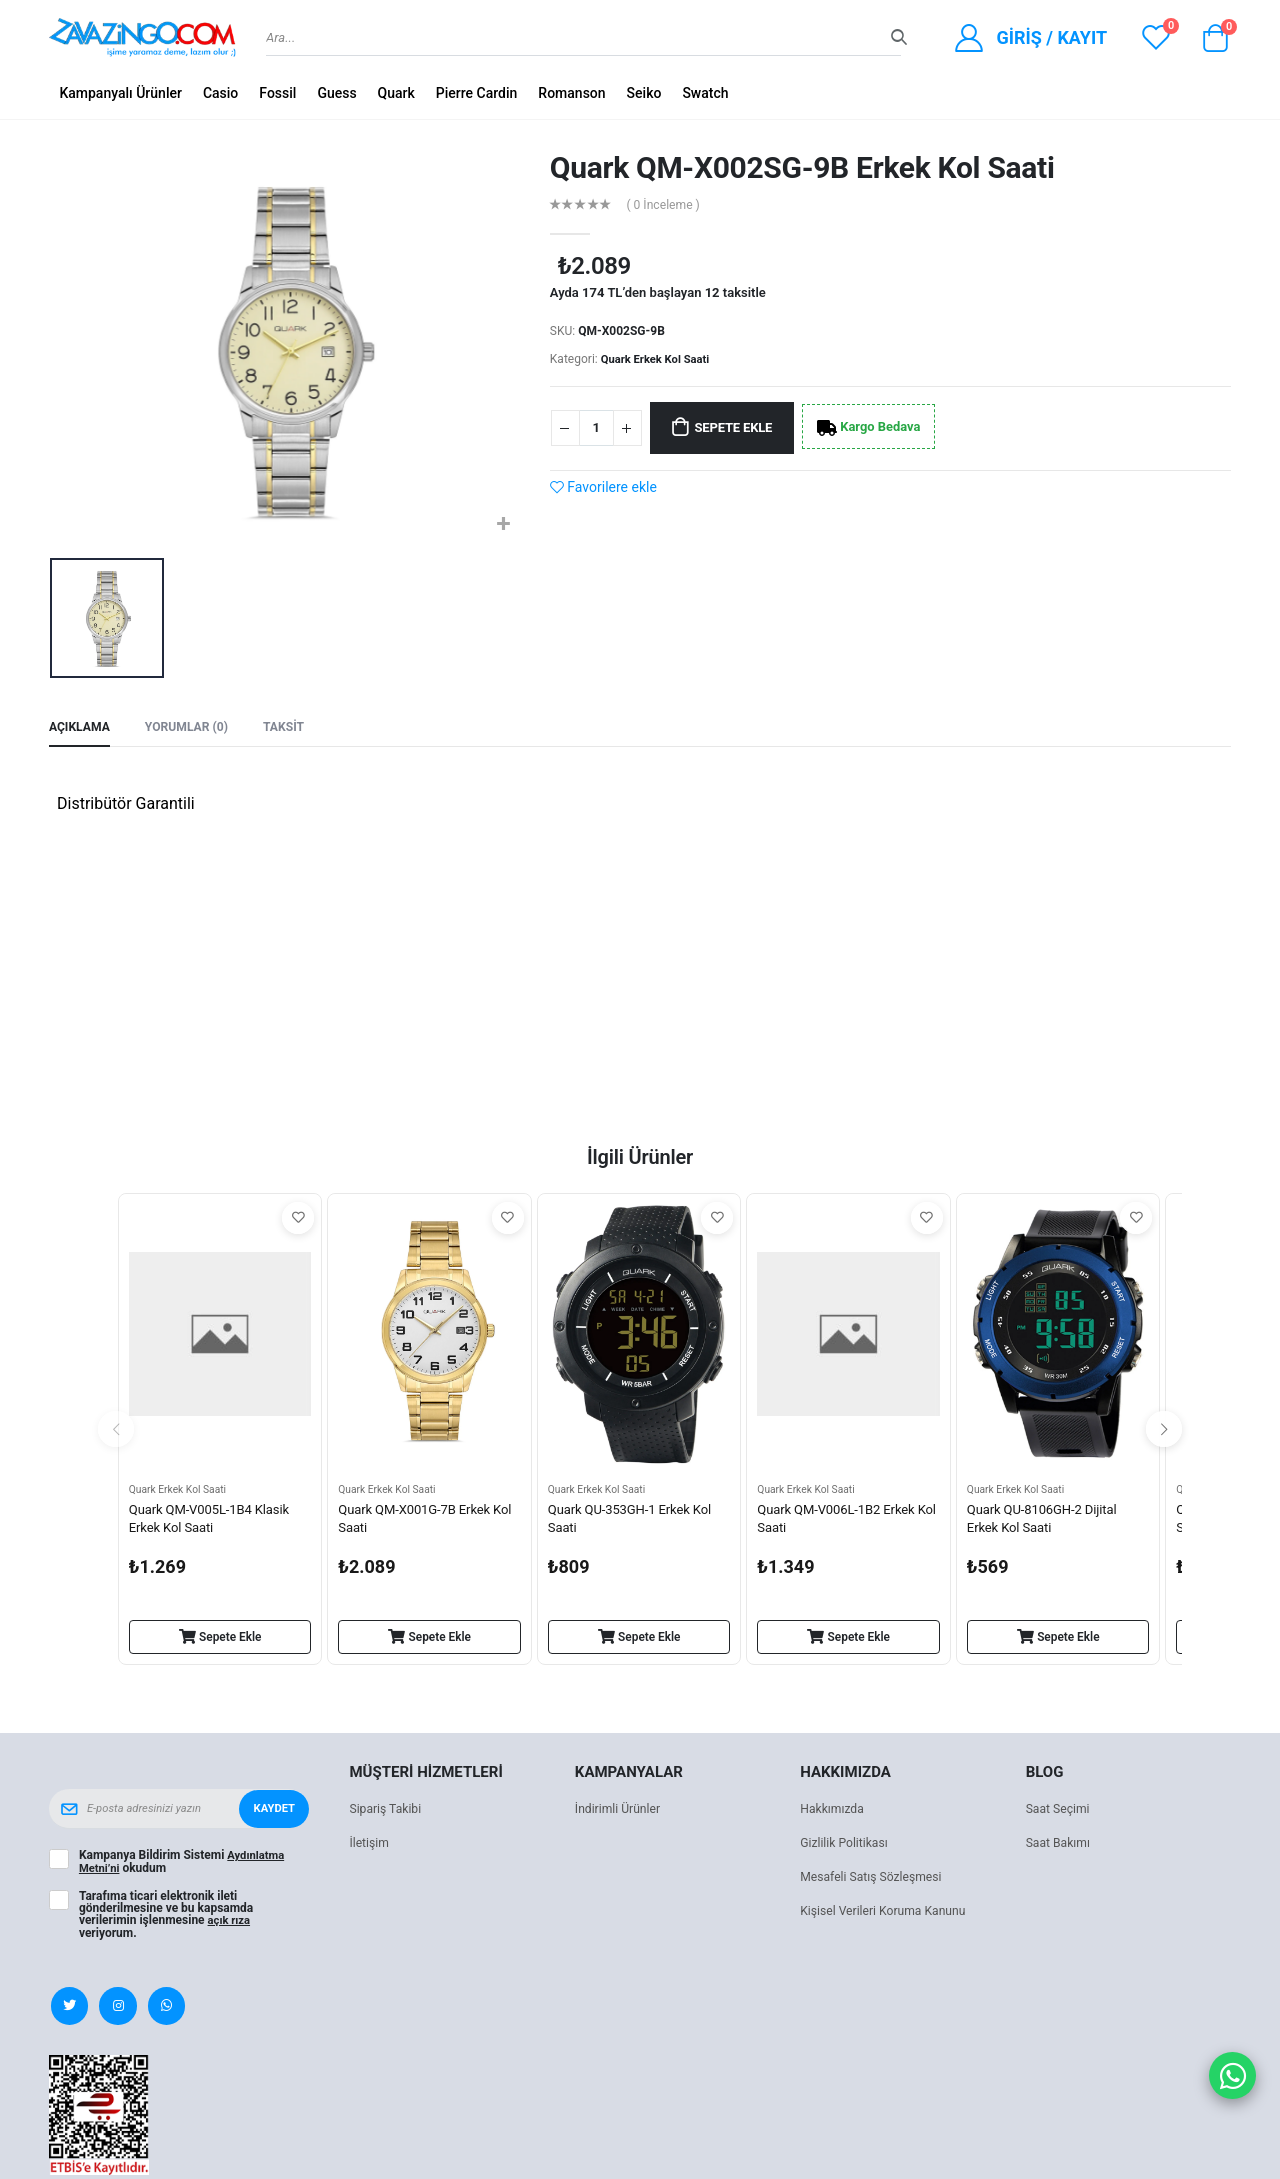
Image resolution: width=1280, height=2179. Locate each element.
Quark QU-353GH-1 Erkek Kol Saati (635, 1522)
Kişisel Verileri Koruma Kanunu (888, 1915)
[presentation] (116, 1433)
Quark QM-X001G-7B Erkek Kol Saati (419, 1522)
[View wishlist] (1156, 37)
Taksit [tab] (295, 728)
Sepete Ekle (744, 428)
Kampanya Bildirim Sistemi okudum (183, 1866)
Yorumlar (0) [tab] (193, 728)
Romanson (571, 93)
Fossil (277, 93)
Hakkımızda (834, 1813)
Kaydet (273, 1813)
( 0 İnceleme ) (666, 204)
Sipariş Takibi (387, 1813)
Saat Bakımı (1060, 1847)
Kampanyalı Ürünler (120, 93)
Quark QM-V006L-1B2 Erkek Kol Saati (841, 1522)
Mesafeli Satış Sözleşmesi (875, 1881)
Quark (396, 93)
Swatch (705, 93)
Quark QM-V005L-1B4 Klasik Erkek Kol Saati (215, 1522)
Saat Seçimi (1060, 1813)
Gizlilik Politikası (847, 1847)
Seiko (644, 93)
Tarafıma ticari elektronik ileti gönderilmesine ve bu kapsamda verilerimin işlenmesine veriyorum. (166, 1918)
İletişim (370, 1847)
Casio (220, 93)
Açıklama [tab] (81, 728)
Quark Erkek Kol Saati (659, 359)
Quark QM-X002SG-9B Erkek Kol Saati (802, 167)
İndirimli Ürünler (620, 1813)
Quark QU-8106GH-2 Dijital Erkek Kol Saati (1047, 1522)
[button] (1215, 43)
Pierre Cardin (477, 93)
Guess (336, 93)
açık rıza (231, 1924)
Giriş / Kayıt (1051, 37)
